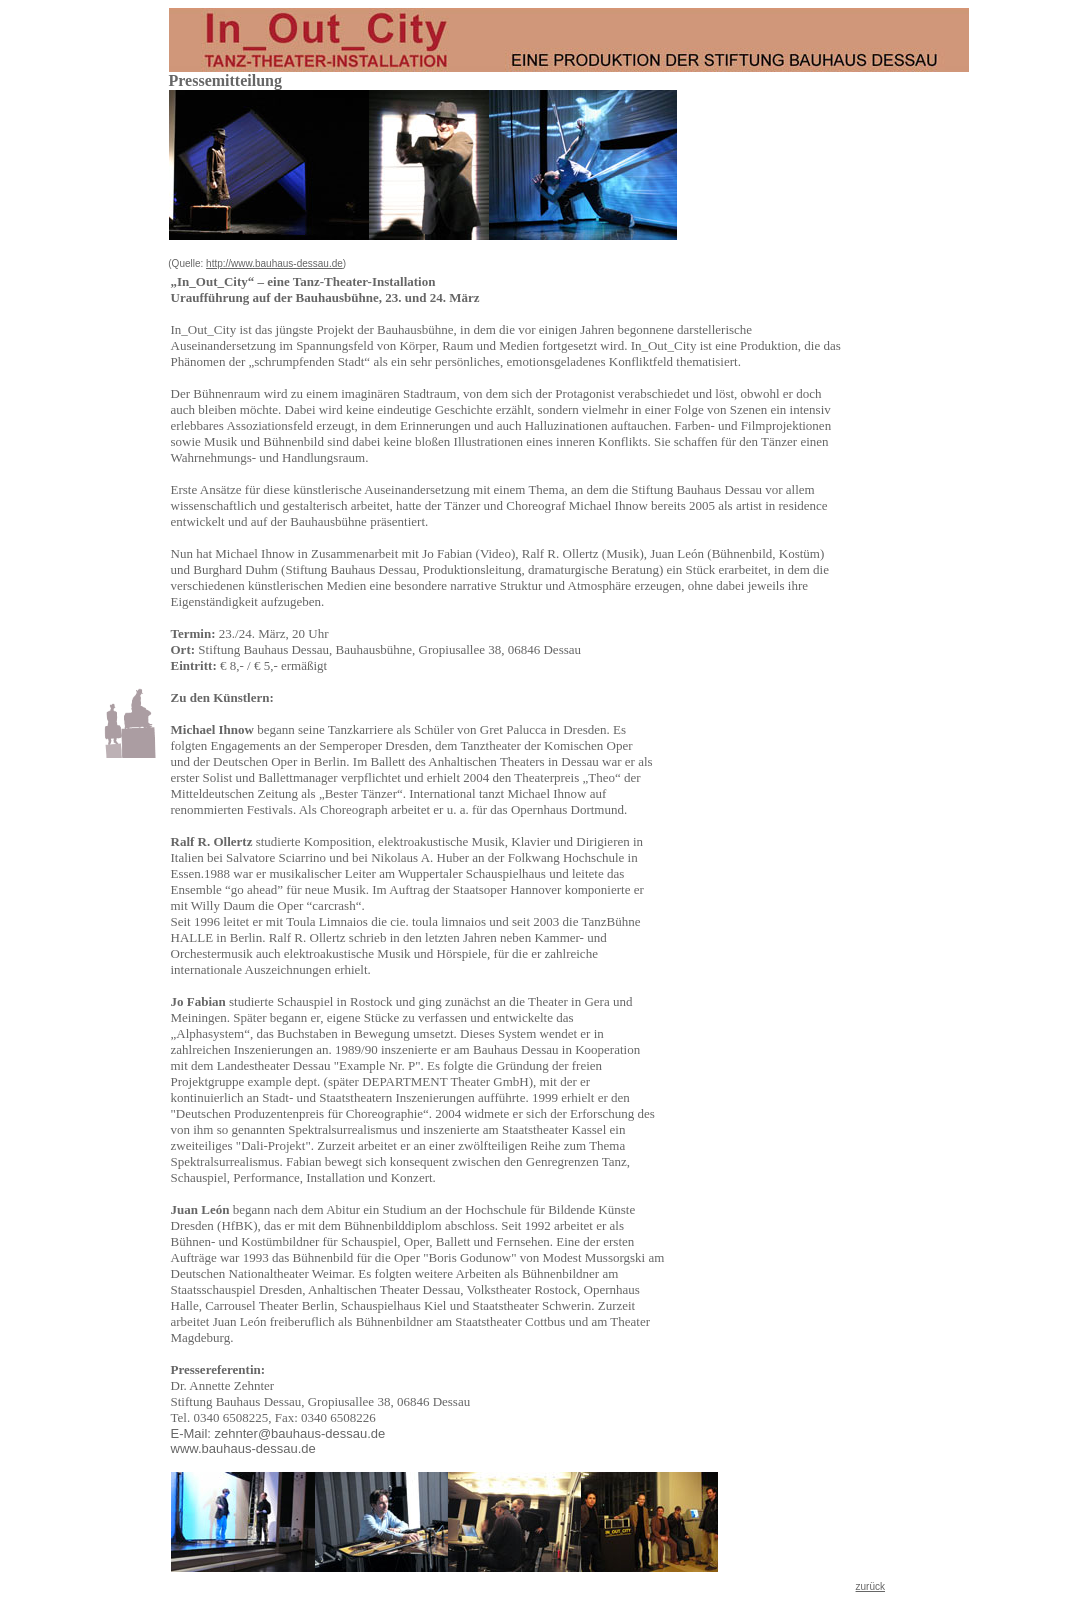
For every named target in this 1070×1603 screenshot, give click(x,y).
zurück (870, 1586)
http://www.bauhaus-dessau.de (274, 263)
